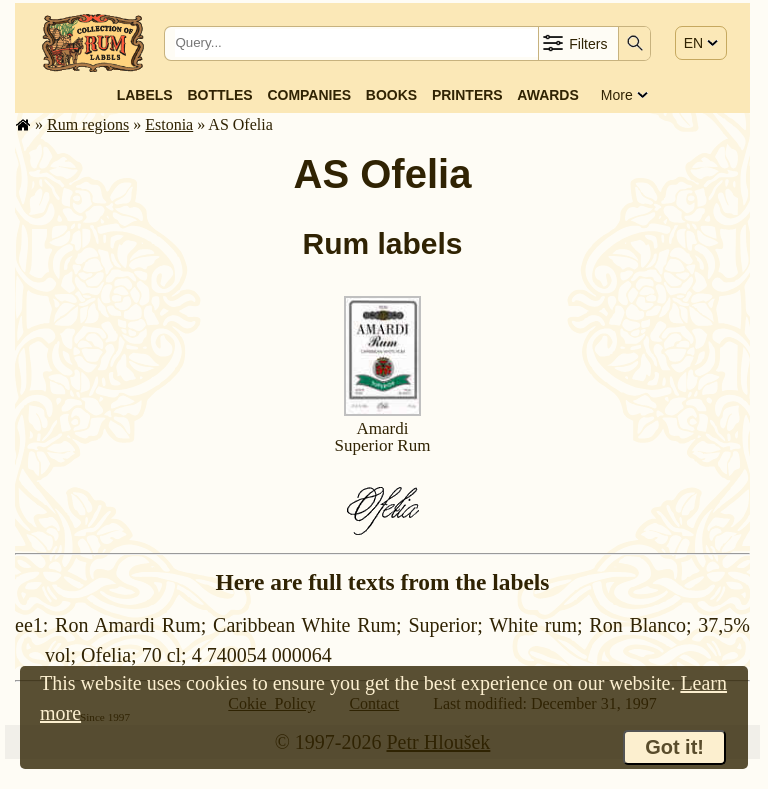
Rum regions (88, 124)
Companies (309, 95)
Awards (547, 95)
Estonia (169, 124)
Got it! (674, 747)
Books (391, 95)
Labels (145, 95)
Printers (467, 95)
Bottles (219, 95)
